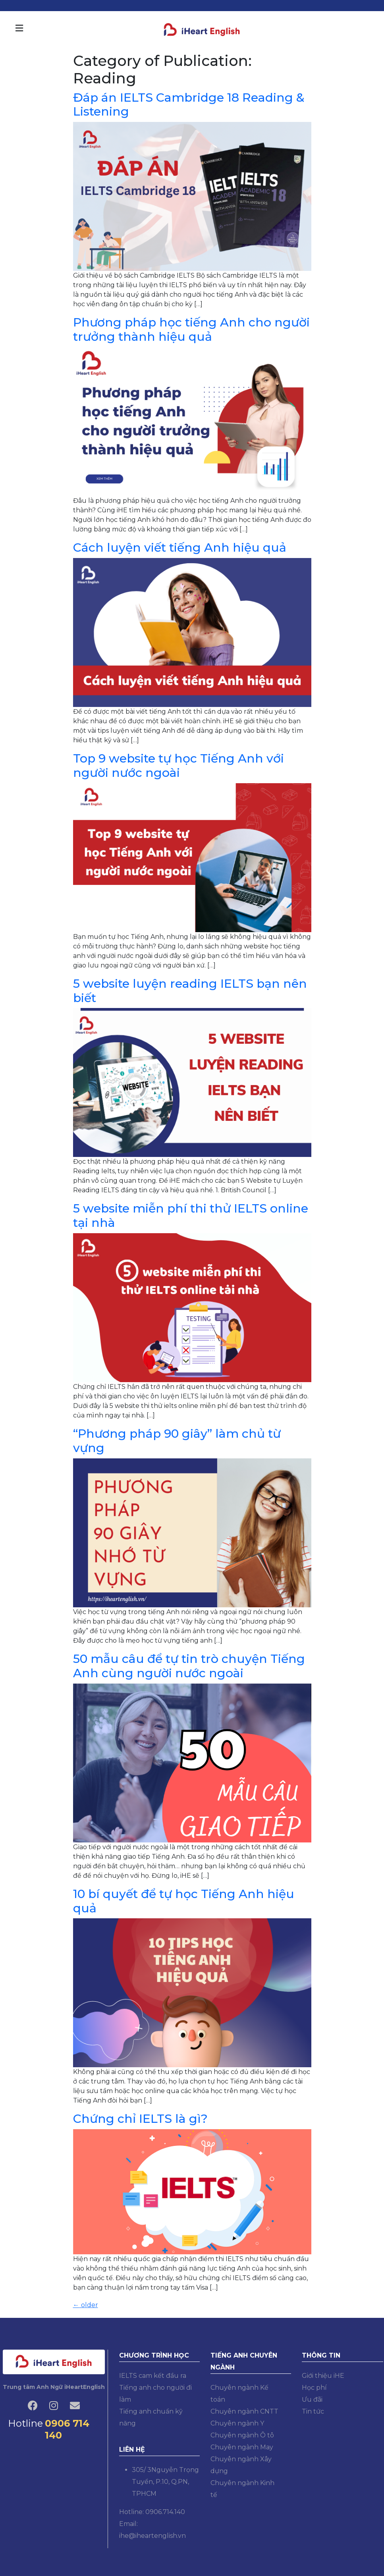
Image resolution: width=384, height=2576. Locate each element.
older (85, 2305)
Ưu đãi (312, 2399)
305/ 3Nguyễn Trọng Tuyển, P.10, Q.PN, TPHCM (165, 2481)
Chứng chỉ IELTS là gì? (140, 2118)
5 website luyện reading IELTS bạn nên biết (190, 990)
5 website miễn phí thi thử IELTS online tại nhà (190, 1215)
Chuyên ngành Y (237, 2423)
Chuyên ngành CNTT (244, 2411)
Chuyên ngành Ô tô (242, 2435)
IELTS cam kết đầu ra (152, 2375)
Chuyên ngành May (241, 2447)
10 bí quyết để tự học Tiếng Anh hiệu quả (183, 1901)
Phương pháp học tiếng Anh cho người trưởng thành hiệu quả (191, 329)
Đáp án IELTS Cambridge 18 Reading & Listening (189, 104)
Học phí (314, 2387)
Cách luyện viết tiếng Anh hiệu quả (179, 547)
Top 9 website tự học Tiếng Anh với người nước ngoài (178, 765)
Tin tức (313, 2411)
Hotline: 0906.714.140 (152, 2512)
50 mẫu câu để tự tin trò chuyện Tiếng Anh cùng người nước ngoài (189, 1665)
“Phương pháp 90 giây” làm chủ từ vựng (177, 1440)
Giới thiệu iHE (323, 2375)
